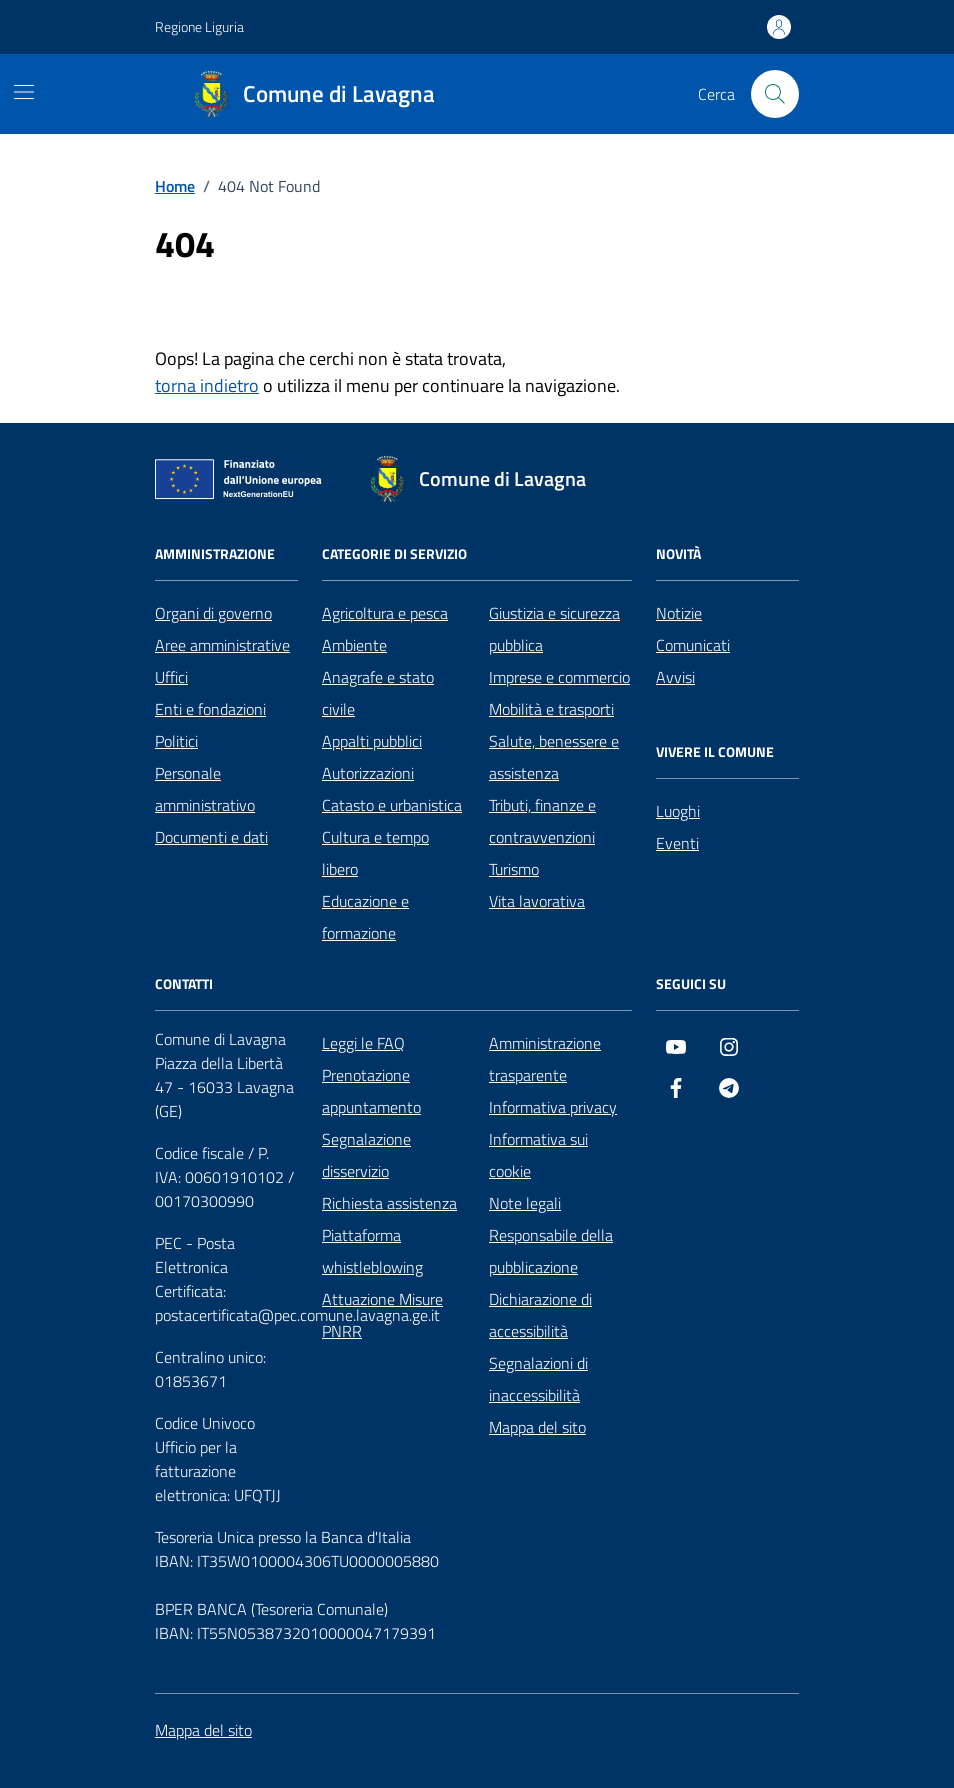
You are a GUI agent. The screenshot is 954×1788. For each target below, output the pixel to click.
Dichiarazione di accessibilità (540, 1315)
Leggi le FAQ (363, 1043)
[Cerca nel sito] (775, 94)
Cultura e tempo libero (375, 853)
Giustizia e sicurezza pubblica (554, 629)
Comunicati (693, 645)
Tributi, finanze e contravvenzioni (542, 821)
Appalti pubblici (372, 741)
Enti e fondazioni (210, 709)
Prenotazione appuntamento (371, 1091)
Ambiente (354, 645)
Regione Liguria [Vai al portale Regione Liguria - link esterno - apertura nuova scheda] (199, 26)
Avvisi (675, 677)
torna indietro (207, 385)
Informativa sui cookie (538, 1155)
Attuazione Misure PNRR (382, 1315)
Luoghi (678, 811)
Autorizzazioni (368, 773)
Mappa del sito (537, 1427)
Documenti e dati (211, 837)
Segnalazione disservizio (366, 1155)
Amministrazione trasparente (545, 1059)
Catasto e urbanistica (392, 805)
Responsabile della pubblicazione (551, 1251)
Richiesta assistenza (389, 1203)
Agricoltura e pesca (385, 613)
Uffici (171, 677)
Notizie (679, 613)
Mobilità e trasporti (551, 709)
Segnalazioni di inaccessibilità (538, 1379)
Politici (176, 741)
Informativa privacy (553, 1107)
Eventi (677, 843)
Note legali (525, 1203)
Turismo (514, 869)
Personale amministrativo (205, 789)
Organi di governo (213, 613)
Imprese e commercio (559, 677)
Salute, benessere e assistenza (554, 757)
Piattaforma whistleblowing (372, 1251)
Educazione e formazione (365, 917)
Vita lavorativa (537, 901)
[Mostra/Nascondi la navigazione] (24, 92)
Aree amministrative (222, 645)
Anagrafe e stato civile (378, 693)
